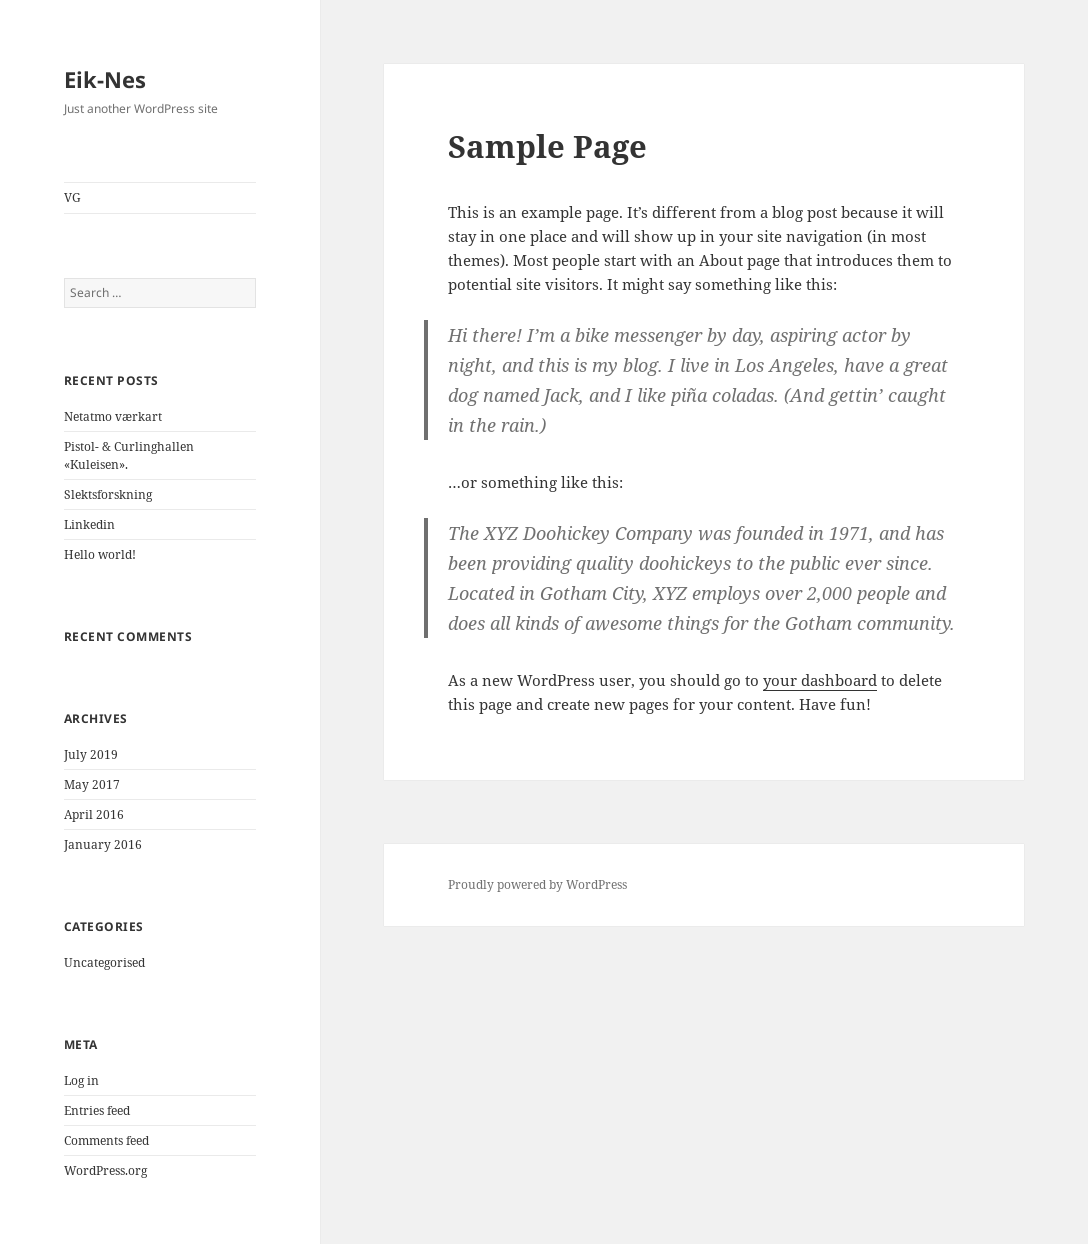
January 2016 (103, 844)
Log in (81, 1080)
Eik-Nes (105, 79)
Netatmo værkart (113, 416)
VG (72, 197)
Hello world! (100, 554)
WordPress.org (105, 1170)
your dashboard (820, 680)
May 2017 (92, 784)
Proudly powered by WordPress (537, 884)
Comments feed (106, 1140)
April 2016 (94, 814)
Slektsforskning (108, 494)
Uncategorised (104, 962)
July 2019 (91, 754)
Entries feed (97, 1110)
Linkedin (89, 524)
